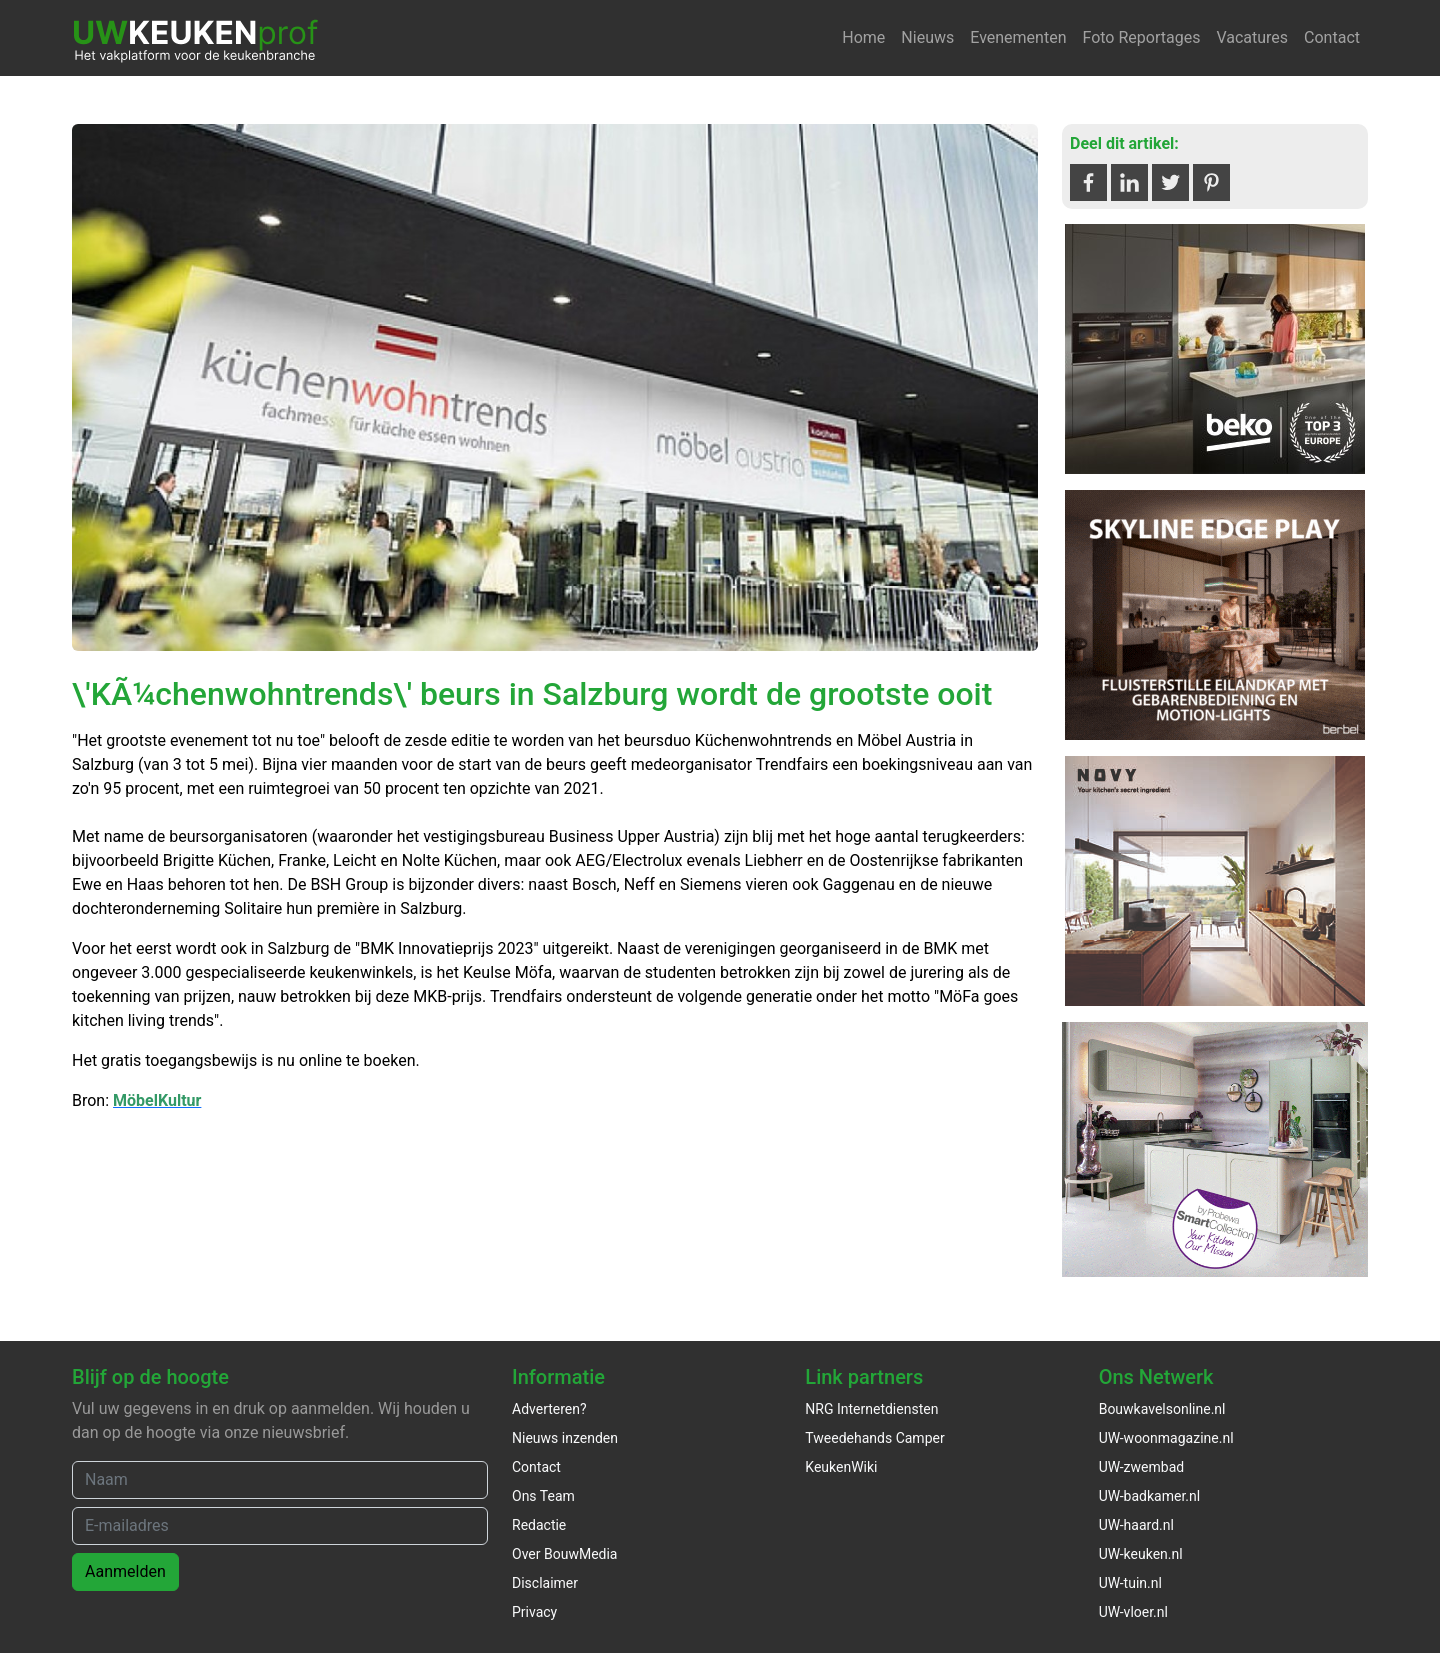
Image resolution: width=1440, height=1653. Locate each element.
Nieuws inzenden (565, 1438)
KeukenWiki (841, 1467)
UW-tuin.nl (1130, 1583)
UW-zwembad (1142, 1467)
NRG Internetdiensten (871, 1409)
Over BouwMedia (564, 1554)
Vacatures (1252, 37)
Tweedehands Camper (874, 1438)
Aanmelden (125, 1571)
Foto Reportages (1141, 37)
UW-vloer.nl (1133, 1612)
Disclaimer (545, 1583)
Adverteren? (549, 1409)
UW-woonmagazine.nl (1166, 1438)
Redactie (539, 1525)
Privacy (534, 1612)
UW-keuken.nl (1141, 1554)
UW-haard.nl (1136, 1525)
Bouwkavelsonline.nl (1162, 1409)
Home (863, 37)
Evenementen (1018, 37)
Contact (1332, 37)
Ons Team (543, 1496)
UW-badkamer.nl (1149, 1496)
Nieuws (927, 37)
